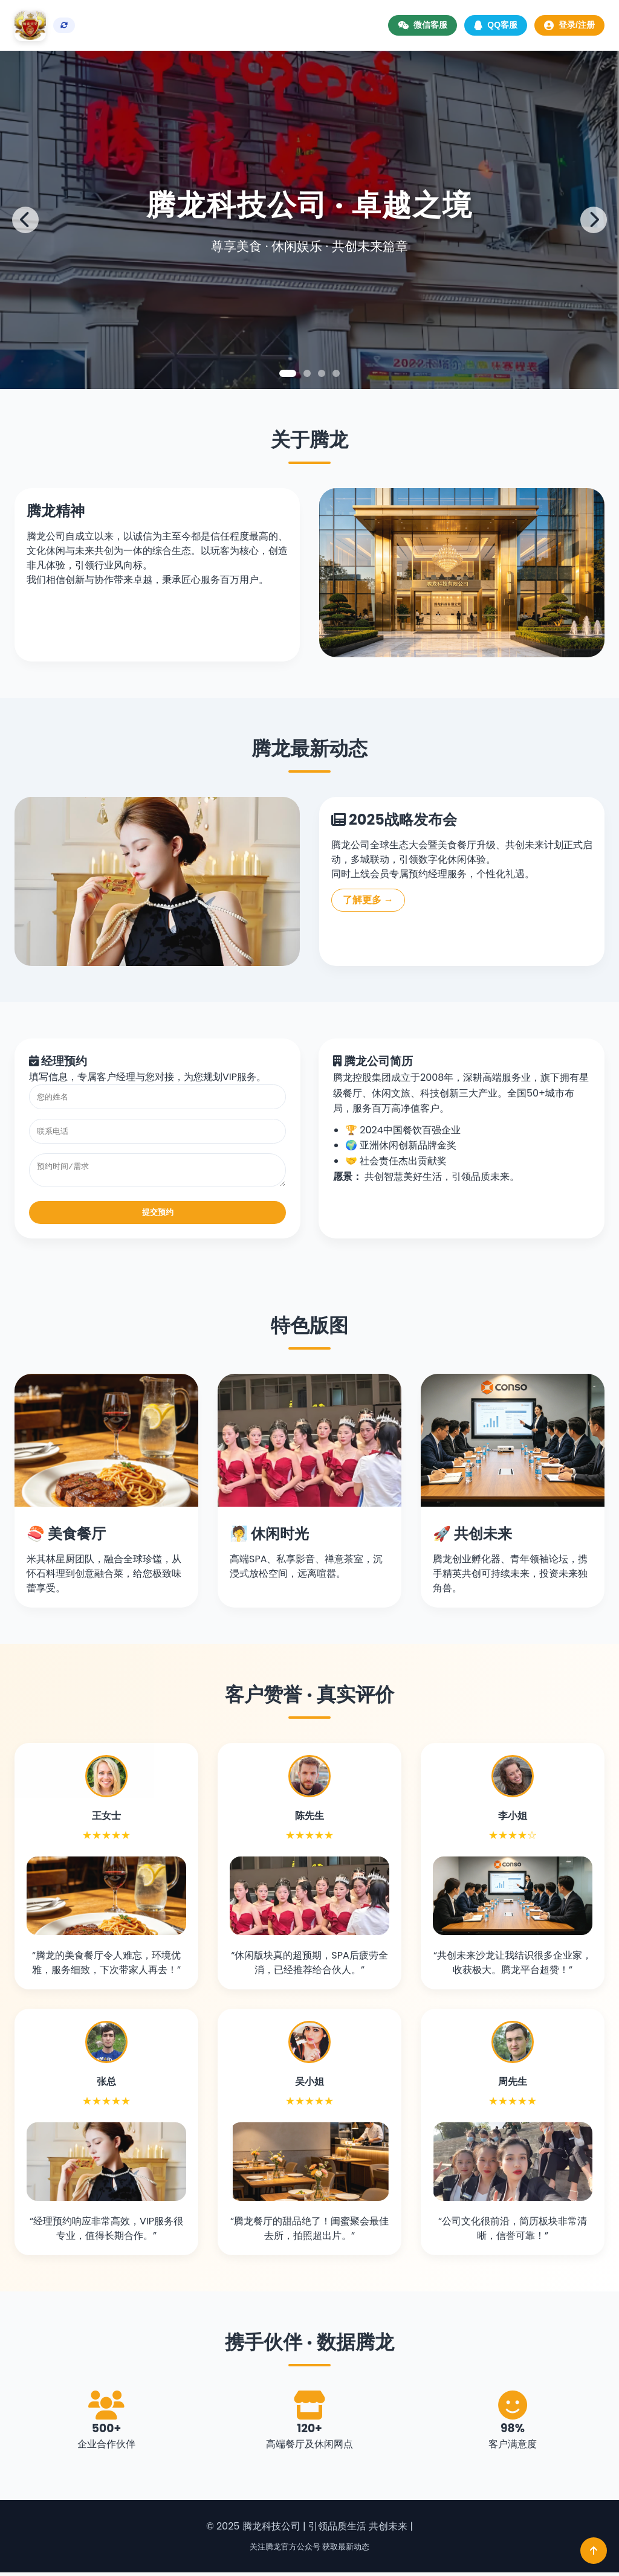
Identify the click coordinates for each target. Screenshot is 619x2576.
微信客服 (422, 25)
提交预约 (157, 1215)
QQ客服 (495, 25)
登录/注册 (569, 25)
